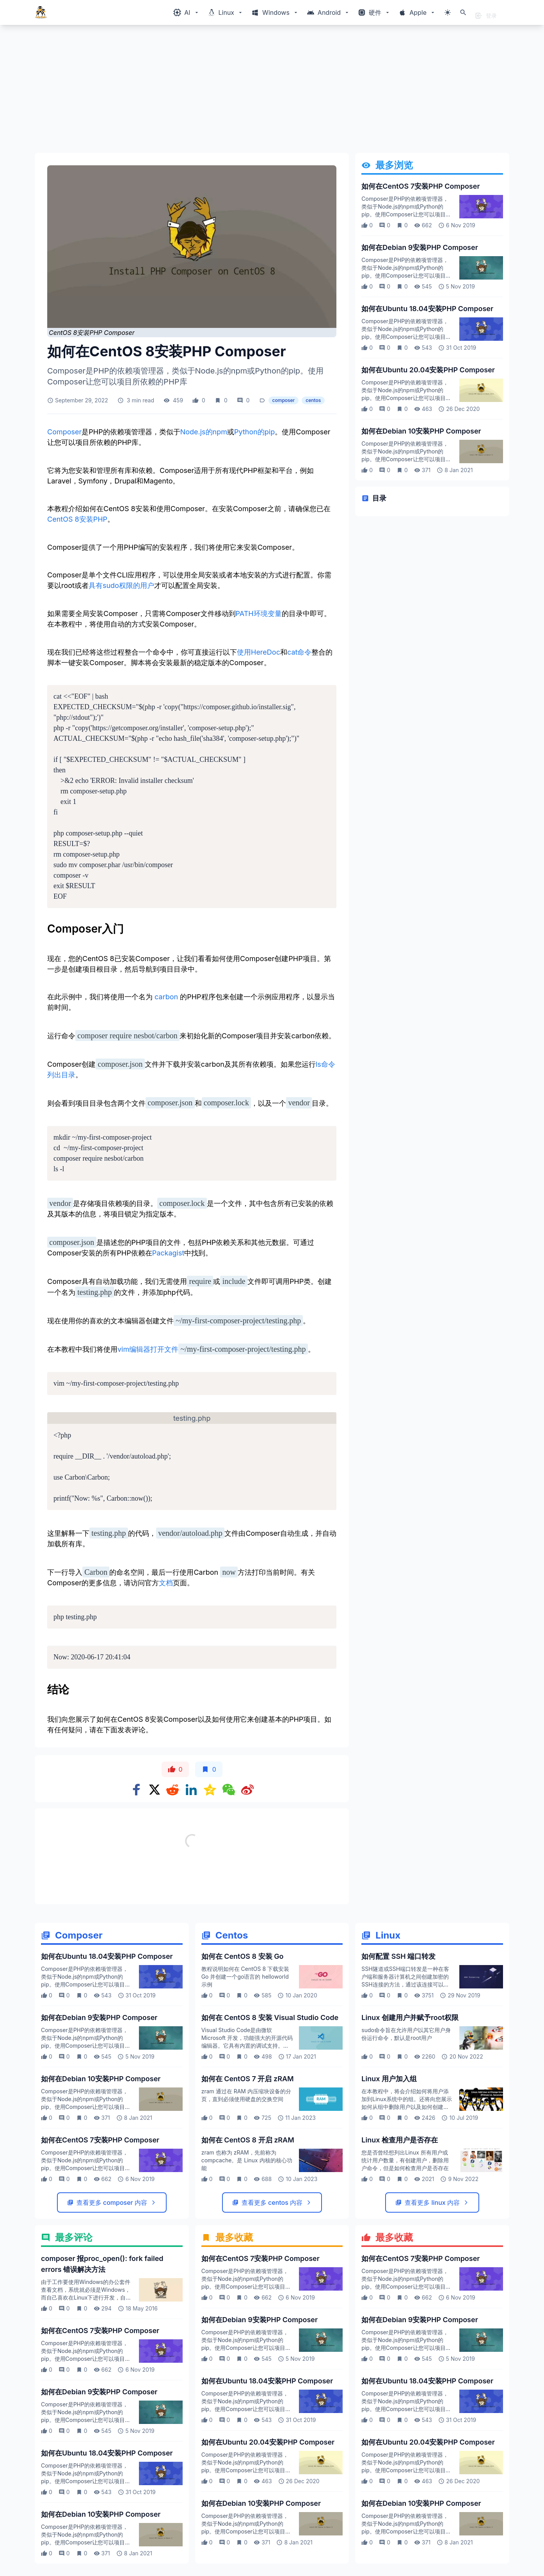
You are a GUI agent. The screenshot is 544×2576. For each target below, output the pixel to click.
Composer (64, 432)
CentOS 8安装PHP (77, 519)
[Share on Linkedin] (191, 1789)
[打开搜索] (463, 12)
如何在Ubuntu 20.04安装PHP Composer (428, 370)
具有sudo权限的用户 (121, 585)
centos (313, 400)
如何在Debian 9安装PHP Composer (419, 247)
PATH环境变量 (259, 613)
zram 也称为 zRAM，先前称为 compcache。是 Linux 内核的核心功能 (246, 2160)
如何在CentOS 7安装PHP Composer (420, 186)
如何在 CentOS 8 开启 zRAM (247, 2140)
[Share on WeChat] (228, 1789)
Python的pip (254, 432)
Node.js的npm (203, 432)
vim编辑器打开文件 (147, 1349)
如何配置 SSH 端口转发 (398, 1956)
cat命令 (299, 652)
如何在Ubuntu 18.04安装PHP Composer (427, 309)
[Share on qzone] (210, 1789)
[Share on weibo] (247, 1789)
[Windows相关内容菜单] (186, 12)
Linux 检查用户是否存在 (399, 2140)
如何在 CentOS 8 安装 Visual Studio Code (269, 2017)
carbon (166, 997)
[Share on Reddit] (172, 1789)
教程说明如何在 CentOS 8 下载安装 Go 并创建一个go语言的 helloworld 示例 (245, 1976)
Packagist (168, 1253)
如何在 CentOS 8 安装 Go (242, 1956)
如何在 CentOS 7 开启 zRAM (247, 2079)
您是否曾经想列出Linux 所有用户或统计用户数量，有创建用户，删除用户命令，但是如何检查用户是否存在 (405, 2160)
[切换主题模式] (448, 12)
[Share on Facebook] (136, 1789)
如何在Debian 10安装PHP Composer (421, 431)
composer (283, 400)
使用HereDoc (258, 652)
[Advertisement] (269, 92)
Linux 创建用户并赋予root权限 (410, 2017)
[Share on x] (154, 1789)
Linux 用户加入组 (389, 2079)
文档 (166, 1583)
